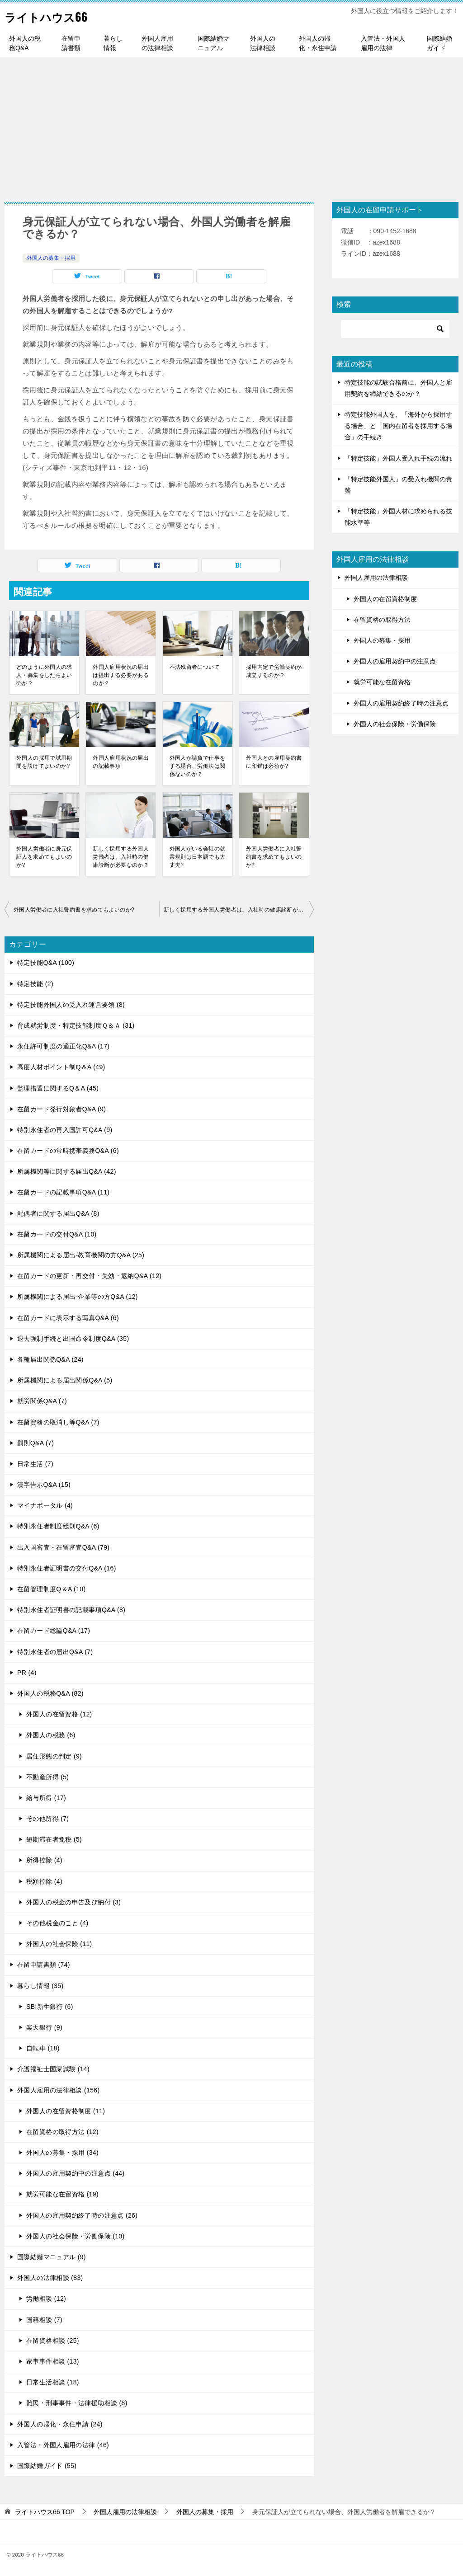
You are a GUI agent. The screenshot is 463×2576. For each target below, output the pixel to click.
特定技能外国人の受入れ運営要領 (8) (71, 1004)
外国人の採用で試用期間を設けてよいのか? (44, 762)
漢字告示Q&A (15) (44, 1484)
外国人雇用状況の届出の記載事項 (121, 762)
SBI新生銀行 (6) (49, 2006)
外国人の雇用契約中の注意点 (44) (75, 2173)
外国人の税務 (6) (51, 1735)
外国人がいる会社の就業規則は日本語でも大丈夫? (198, 857)
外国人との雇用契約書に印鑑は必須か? (274, 762)
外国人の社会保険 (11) (59, 1943)
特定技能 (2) (35, 983)
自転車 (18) (43, 2048)
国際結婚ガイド (439, 43)
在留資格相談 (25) (52, 2340)
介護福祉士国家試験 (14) (53, 2069)
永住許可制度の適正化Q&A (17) (63, 1046)
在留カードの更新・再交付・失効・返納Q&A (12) (89, 1275)
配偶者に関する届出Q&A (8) (58, 1213)
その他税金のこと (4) (57, 1923)
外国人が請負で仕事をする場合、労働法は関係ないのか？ (198, 766)
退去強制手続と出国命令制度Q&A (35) (73, 1338)
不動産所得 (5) (47, 1777)
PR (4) (27, 1672)
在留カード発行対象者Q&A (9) (61, 1109)
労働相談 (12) (46, 2298)
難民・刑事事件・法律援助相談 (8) (77, 2403)
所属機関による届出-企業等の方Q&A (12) (77, 1296)
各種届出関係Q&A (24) (50, 1359)
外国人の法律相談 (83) (50, 2277)
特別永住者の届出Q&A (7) (55, 1651)
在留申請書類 (70, 43)
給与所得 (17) (46, 1797)
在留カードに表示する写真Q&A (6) (68, 1317)
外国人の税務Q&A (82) (50, 1693)
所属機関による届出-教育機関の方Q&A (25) (80, 1255)
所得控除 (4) (44, 1860)
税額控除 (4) (44, 1881)
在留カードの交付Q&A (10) (57, 1234)
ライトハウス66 (54, 15)
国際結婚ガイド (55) (46, 2465)
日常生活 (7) (35, 1463)
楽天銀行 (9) (44, 2027)
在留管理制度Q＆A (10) (51, 1589)
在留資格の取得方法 (382, 619)
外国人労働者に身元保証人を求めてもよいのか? (44, 857)
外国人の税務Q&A (25, 43)
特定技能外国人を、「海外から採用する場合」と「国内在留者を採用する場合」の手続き (398, 426)
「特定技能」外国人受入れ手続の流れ (398, 458)
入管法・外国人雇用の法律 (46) (63, 2445)
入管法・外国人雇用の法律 (383, 43)
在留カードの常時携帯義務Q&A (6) (68, 1150)
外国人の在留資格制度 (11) (65, 2111)
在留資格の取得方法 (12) (62, 2131)
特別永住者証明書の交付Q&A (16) (66, 1568)
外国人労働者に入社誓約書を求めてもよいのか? (274, 857)
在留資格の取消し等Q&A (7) (58, 1422)
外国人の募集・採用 (51, 258)
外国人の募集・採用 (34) (62, 2152)
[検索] (395, 329)
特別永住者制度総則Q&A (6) (58, 1526)
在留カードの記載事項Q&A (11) (63, 1192)
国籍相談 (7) (44, 2319)
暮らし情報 (113, 43)
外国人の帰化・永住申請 (318, 43)
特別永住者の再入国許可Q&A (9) (65, 1129)
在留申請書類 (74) (43, 1964)
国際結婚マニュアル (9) (51, 2257)
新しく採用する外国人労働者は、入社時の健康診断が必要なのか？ (121, 857)
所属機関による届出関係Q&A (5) (65, 1380)
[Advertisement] (231, 125)
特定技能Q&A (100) (45, 962)
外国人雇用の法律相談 (157, 43)
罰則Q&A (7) (35, 1443)
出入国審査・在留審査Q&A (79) (63, 1547)
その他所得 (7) (47, 1818)
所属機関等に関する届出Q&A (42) (66, 1171)
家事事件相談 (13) (52, 2361)
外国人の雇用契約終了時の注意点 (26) (81, 2215)
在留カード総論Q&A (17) (53, 1630)
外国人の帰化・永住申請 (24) (60, 2424)
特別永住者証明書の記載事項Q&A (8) (71, 1609)
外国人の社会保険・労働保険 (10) (75, 2236)
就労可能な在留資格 (382, 682)
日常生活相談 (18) (52, 2382)
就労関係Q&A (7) (42, 1401)
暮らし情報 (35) (40, 1985)
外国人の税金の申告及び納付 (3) (73, 1902)
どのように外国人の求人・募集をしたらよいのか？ (44, 675)
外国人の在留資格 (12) (59, 1714)
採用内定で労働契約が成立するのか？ (274, 671)
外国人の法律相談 (262, 43)
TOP (45, 2511)
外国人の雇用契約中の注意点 (395, 661)
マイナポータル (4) (45, 1505)
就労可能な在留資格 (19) (62, 2194)
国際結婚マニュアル (213, 43)
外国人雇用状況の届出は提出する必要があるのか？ (121, 675)
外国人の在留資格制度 (385, 598)
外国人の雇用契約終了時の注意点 (401, 703)
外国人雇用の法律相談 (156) (58, 2090)
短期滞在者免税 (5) (54, 1839)
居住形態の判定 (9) (54, 1756)
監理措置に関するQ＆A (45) (58, 1088)
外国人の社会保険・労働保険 (395, 724)
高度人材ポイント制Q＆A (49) (61, 1067)
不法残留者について (195, 667)
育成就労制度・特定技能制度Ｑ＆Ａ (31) (76, 1025)
